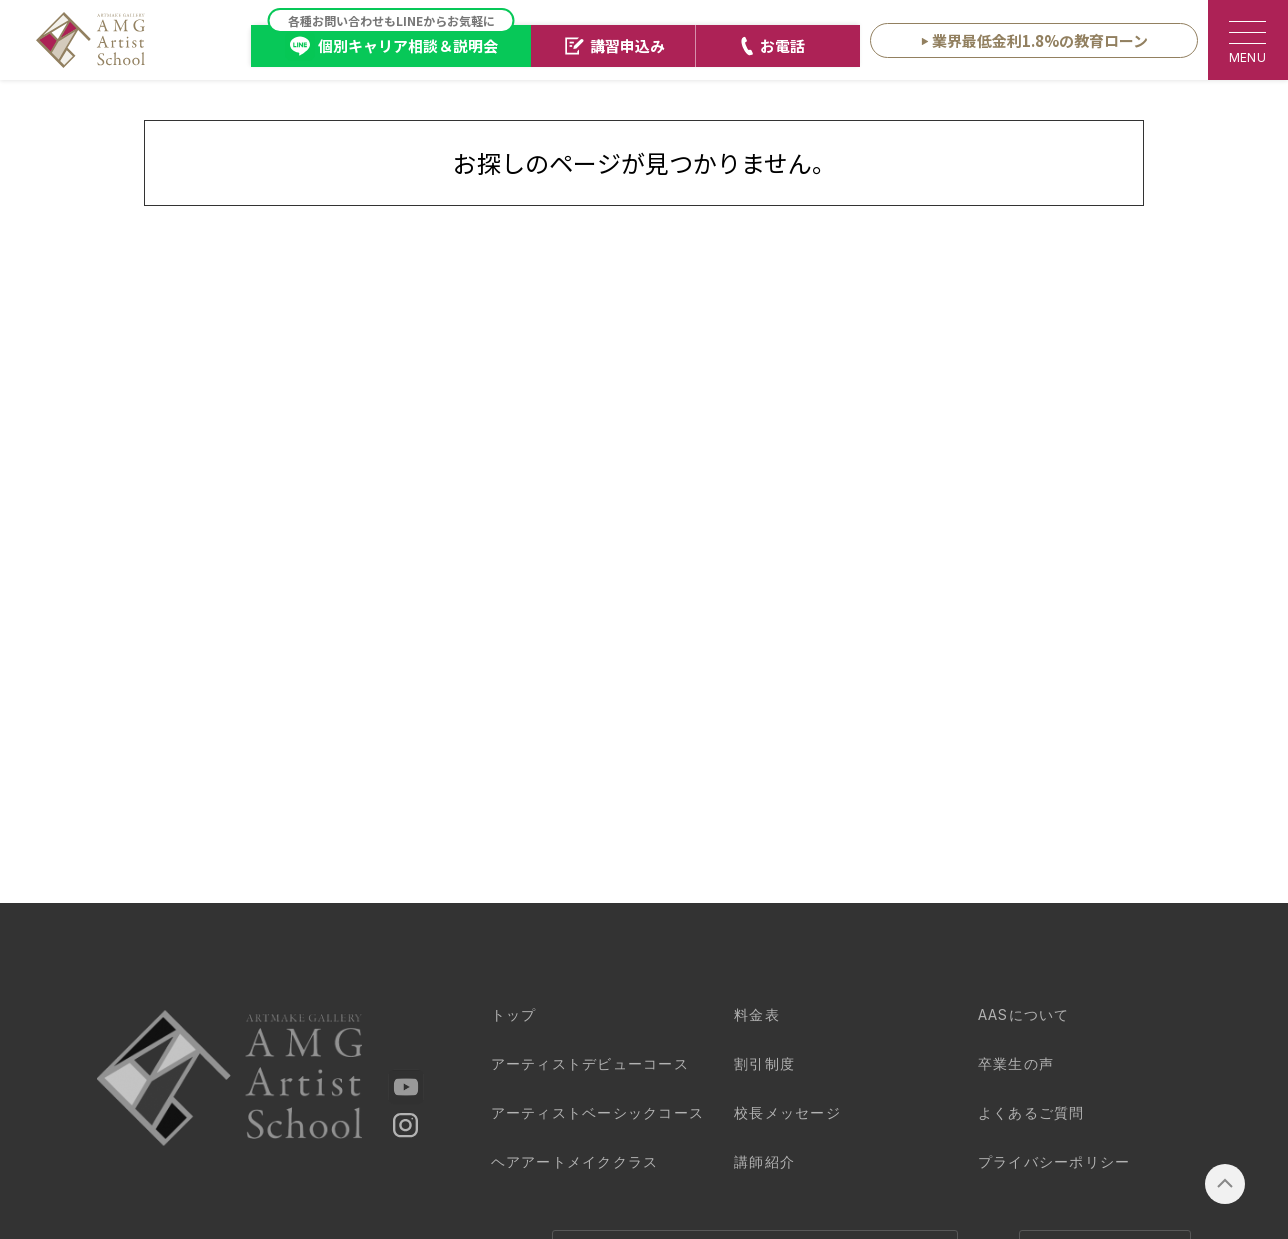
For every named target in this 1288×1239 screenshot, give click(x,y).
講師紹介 (764, 1161)
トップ (514, 1014)
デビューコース (590, 1063)
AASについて (1024, 1014)
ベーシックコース (598, 1112)
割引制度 (764, 1063)
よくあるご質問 (1031, 1112)
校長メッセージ (787, 1112)
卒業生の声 (1016, 1063)
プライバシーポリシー (1054, 1161)
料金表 (757, 1014)
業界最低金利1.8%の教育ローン (1040, 40)
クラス (575, 1161)
